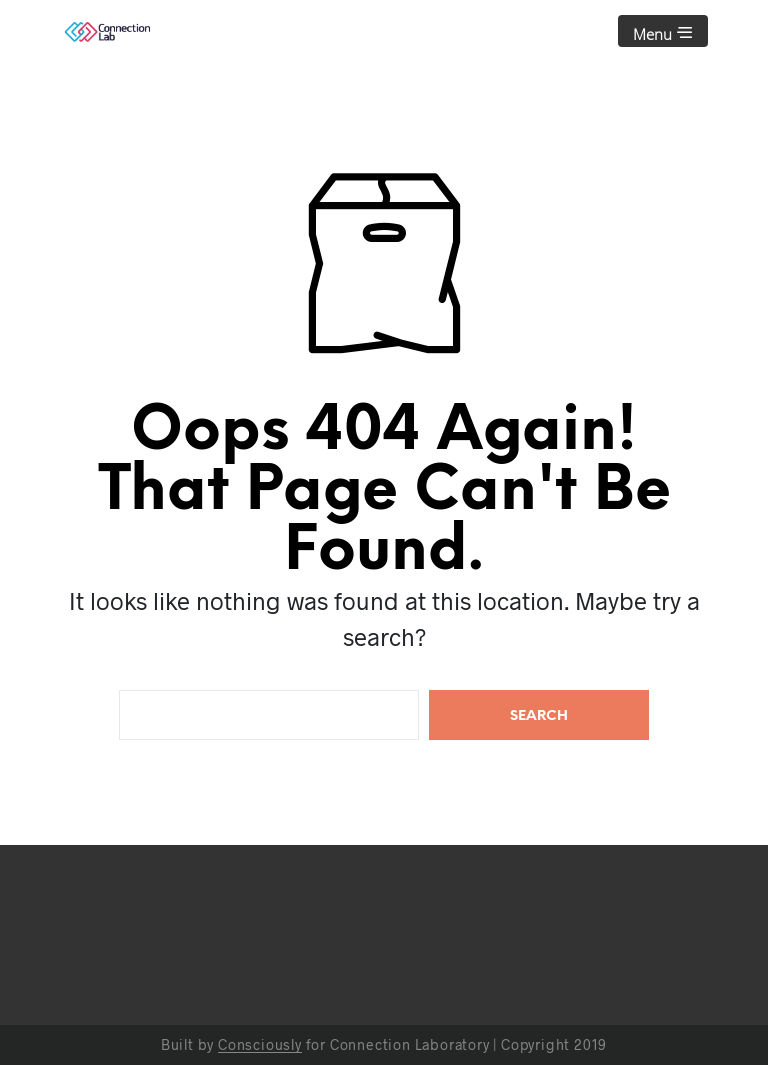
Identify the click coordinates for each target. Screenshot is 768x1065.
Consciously (260, 1045)
